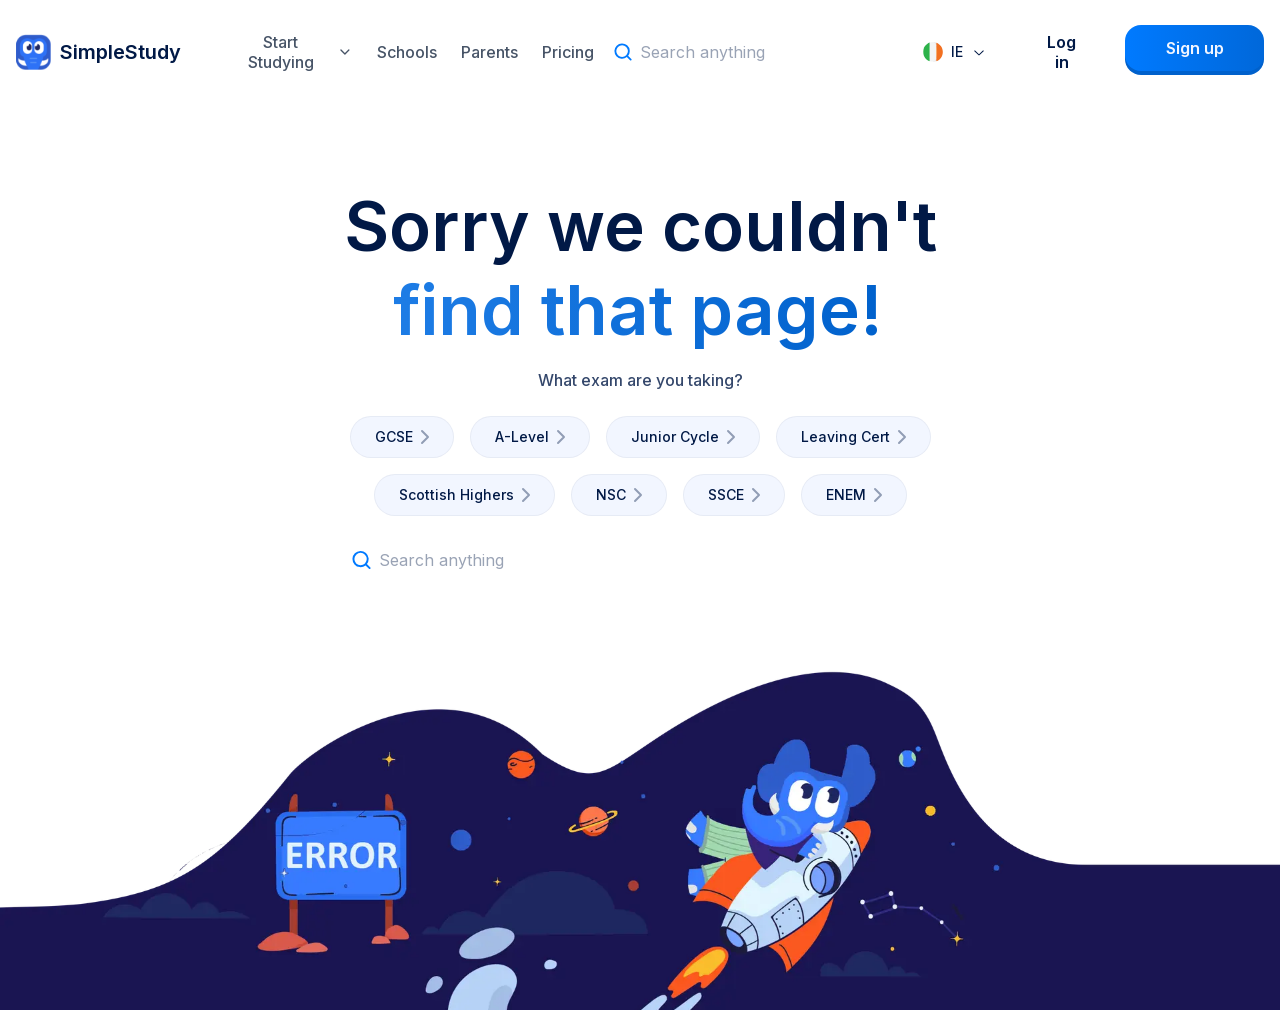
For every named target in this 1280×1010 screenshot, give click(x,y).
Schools (407, 52)
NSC (623, 495)
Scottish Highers (468, 495)
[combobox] (955, 52)
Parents (489, 52)
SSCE (738, 495)
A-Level (534, 437)
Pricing (568, 52)
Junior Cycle (687, 437)
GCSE (406, 437)
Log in (1061, 52)
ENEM (858, 495)
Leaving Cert (857, 437)
